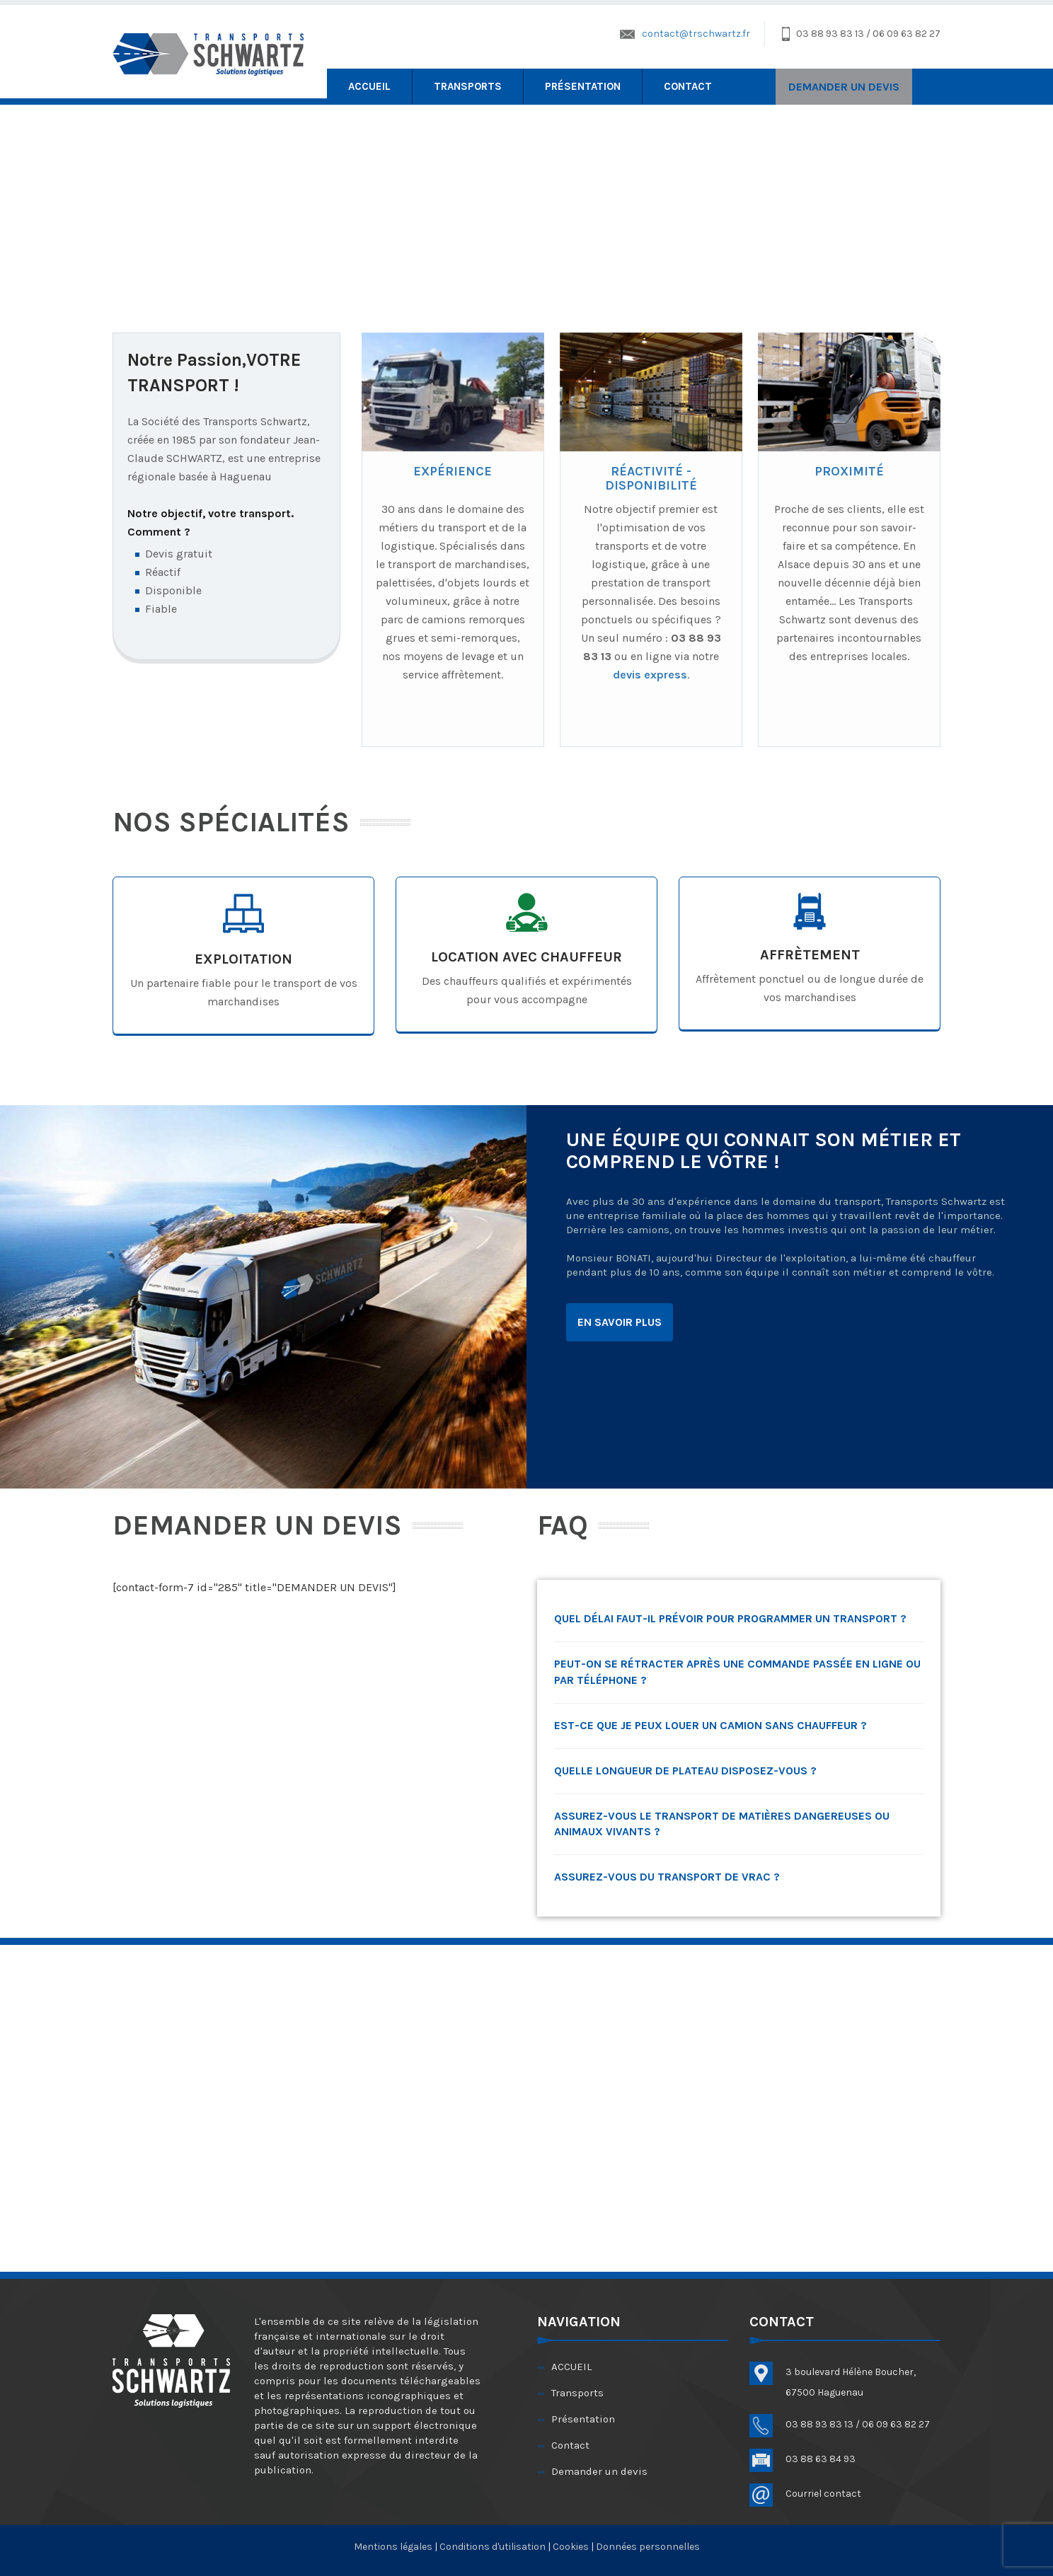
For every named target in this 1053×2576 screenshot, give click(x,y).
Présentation (583, 86)
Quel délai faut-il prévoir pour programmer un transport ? (730, 1618)
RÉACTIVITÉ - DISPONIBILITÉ (651, 478)
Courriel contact (823, 2494)
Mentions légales (394, 2547)
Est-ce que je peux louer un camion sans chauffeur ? (710, 1725)
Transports (468, 86)
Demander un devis (599, 2471)
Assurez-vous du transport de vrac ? (667, 1876)
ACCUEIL (369, 86)
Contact (688, 86)
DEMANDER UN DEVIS (843, 86)
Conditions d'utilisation (492, 2547)
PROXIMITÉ (849, 471)
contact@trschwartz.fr (696, 34)
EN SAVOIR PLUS (619, 1322)
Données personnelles (648, 2547)
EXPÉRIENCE (452, 471)
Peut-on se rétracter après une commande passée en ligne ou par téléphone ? (737, 1672)
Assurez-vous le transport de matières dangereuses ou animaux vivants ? (722, 1824)
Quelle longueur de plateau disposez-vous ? (685, 1770)
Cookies (571, 2547)
